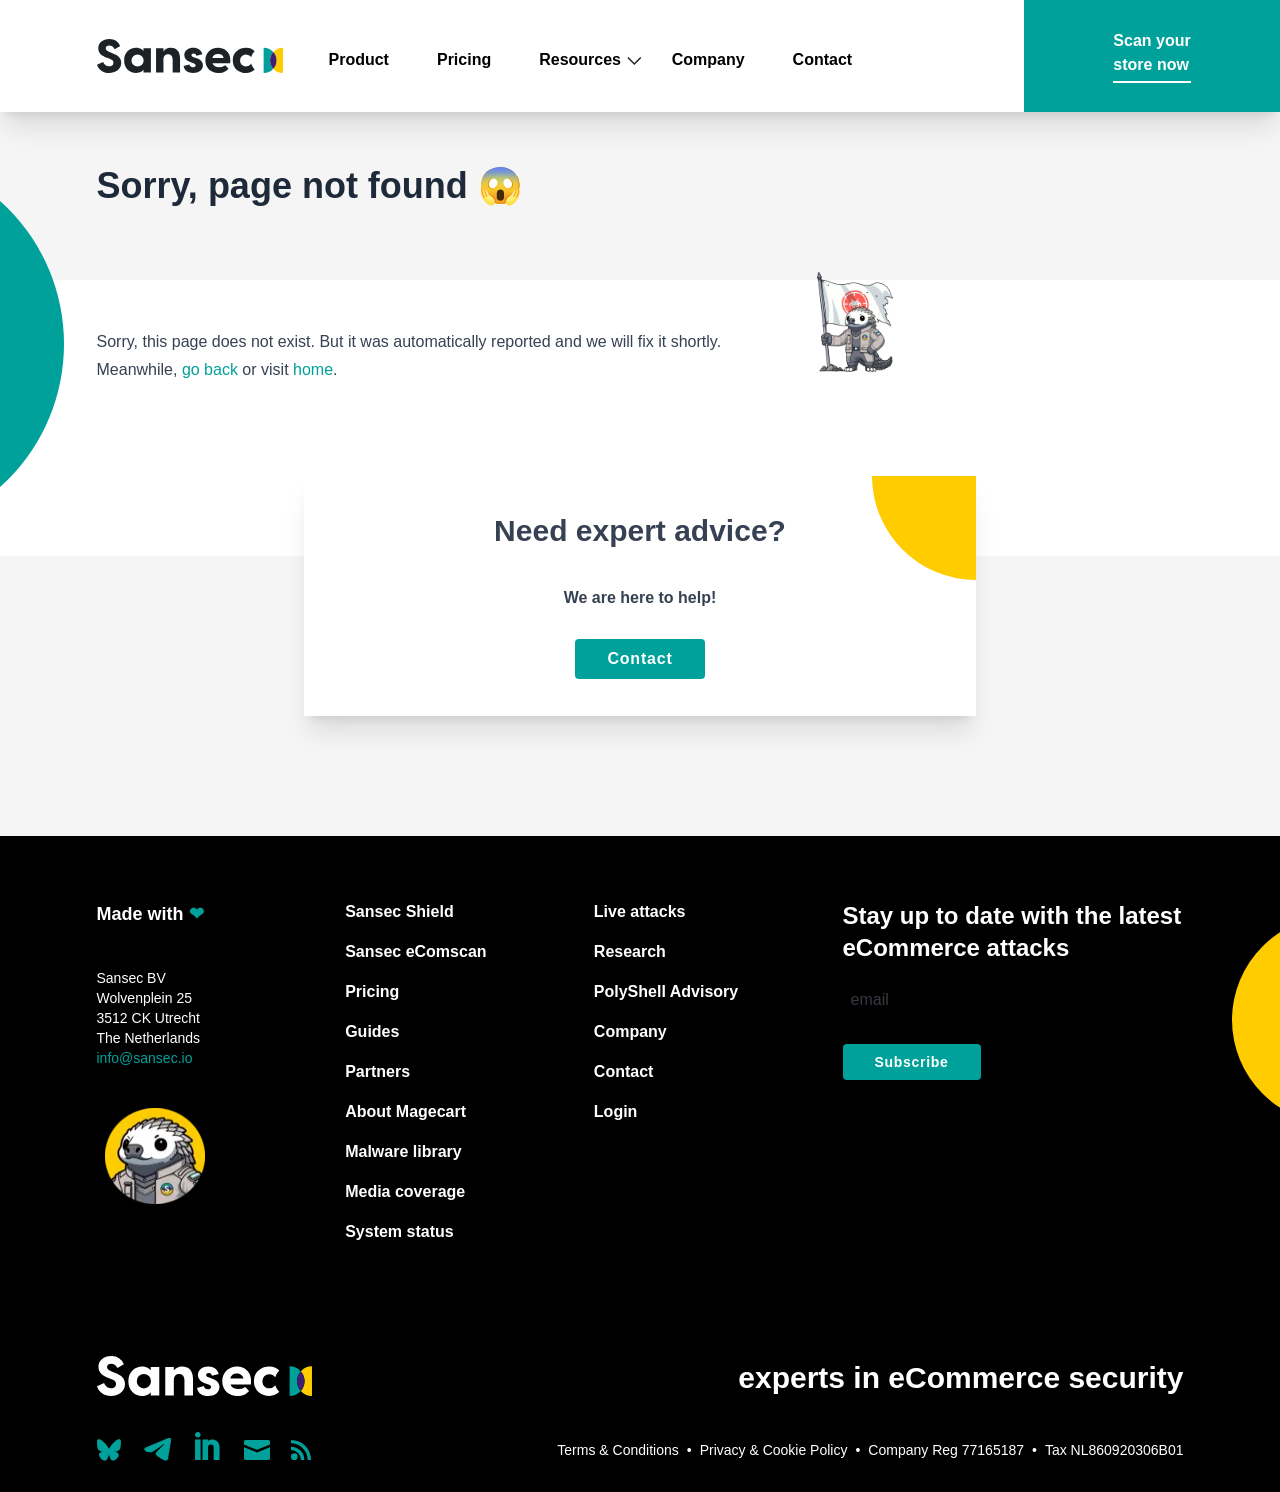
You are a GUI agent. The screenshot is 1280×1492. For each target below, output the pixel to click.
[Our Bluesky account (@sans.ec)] (109, 1448)
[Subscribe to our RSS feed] (301, 1450)
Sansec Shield (399, 911)
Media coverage (405, 1191)
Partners (377, 1071)
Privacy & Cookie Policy (774, 1450)
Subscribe (912, 1062)
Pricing (464, 59)
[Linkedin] (209, 1446)
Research (630, 951)
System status (399, 1231)
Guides (372, 1031)
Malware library (403, 1151)
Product (359, 59)
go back (210, 369)
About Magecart (405, 1111)
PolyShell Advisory (666, 991)
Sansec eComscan (415, 951)
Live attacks (640, 911)
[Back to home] (190, 56)
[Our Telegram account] (158, 1444)
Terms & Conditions (617, 1450)
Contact (823, 59)
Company (708, 59)
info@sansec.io (145, 1058)
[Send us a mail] (257, 1450)
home (313, 369)
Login (616, 1111)
